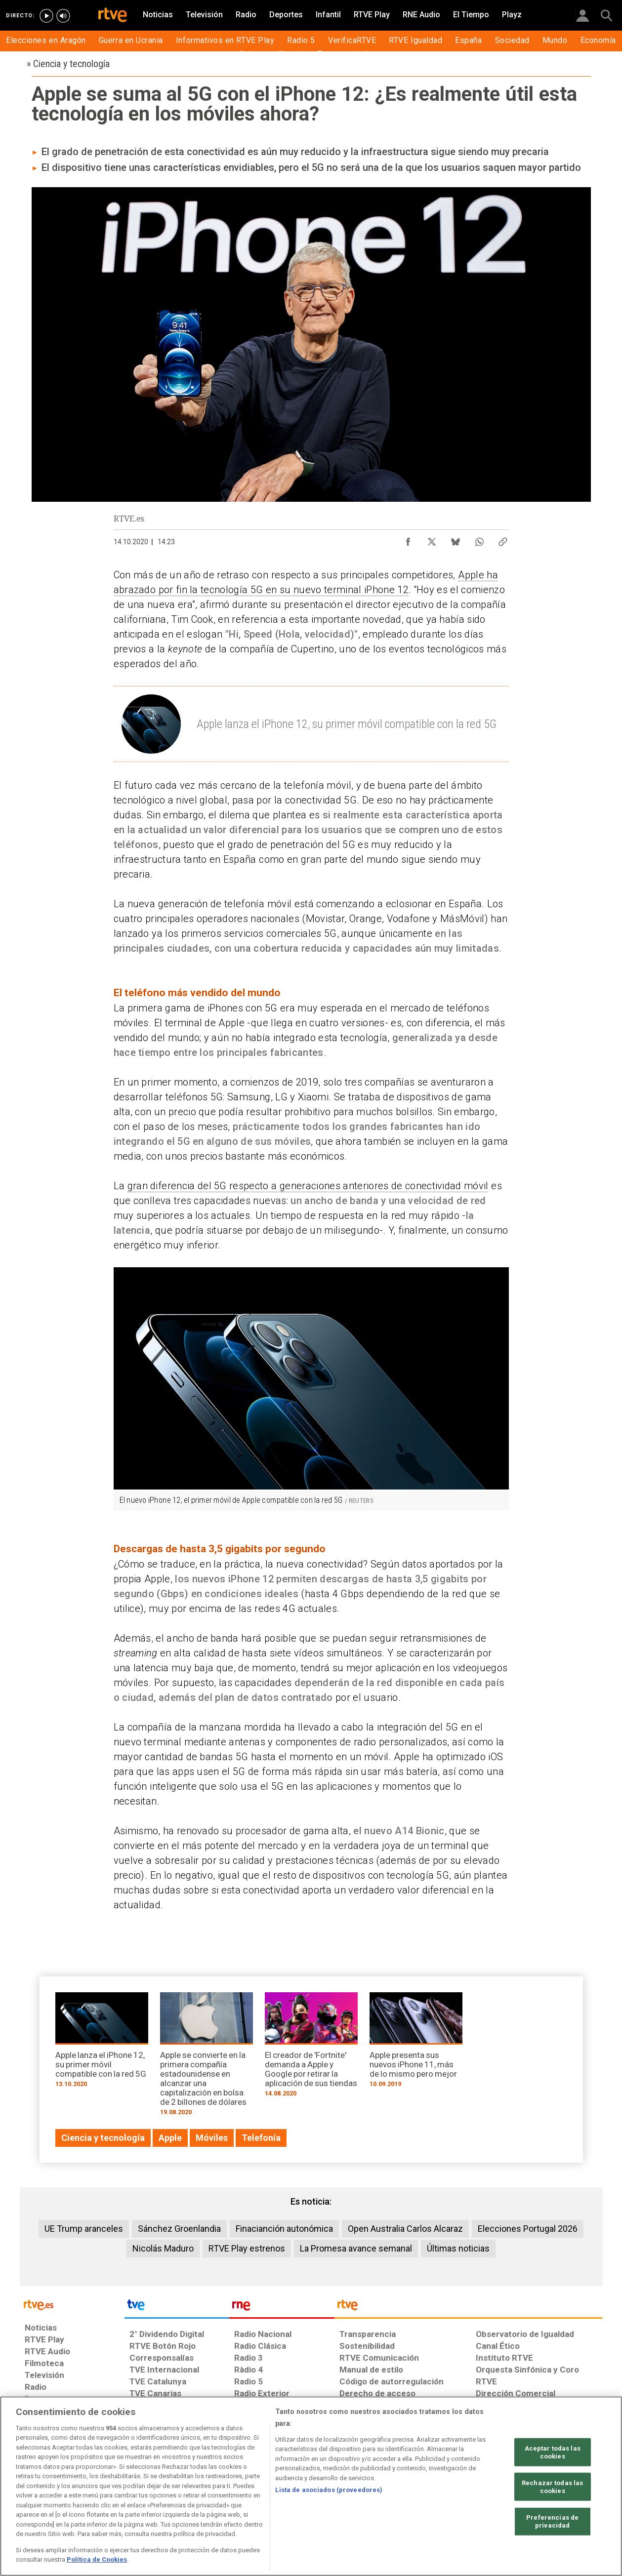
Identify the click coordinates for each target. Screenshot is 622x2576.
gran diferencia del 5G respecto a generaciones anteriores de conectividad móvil (308, 1186)
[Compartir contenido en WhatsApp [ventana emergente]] (479, 539)
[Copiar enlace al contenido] (503, 539)
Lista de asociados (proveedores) (328, 2490)
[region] (311, 2486)
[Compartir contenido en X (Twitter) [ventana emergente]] (432, 539)
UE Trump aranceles (83, 2228)
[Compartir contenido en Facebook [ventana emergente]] (408, 539)
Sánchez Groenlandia (179, 2228)
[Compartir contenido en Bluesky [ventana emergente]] (455, 539)
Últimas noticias (458, 2248)
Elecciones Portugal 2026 (528, 2228)
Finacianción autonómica (284, 2228)
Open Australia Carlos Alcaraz (405, 2228)
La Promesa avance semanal (356, 2248)
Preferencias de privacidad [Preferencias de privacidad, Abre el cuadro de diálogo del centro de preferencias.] (552, 2521)
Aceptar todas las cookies (553, 2452)
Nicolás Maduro (163, 2248)
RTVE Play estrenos (246, 2248)
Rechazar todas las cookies (552, 2487)
